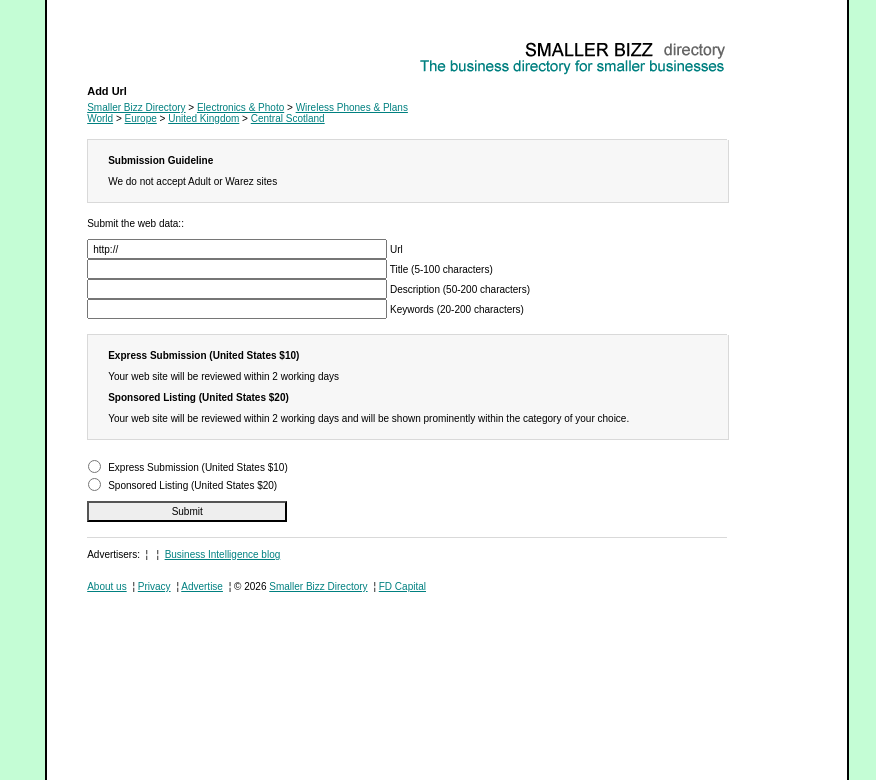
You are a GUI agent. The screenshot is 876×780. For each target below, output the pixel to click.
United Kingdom (203, 118)
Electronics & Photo (240, 107)
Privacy (154, 586)
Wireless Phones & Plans (143, 45)
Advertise (202, 586)
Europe (141, 118)
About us (106, 586)
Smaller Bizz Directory (136, 107)
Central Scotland (288, 118)
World (100, 118)
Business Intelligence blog (223, 554)
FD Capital (402, 586)
